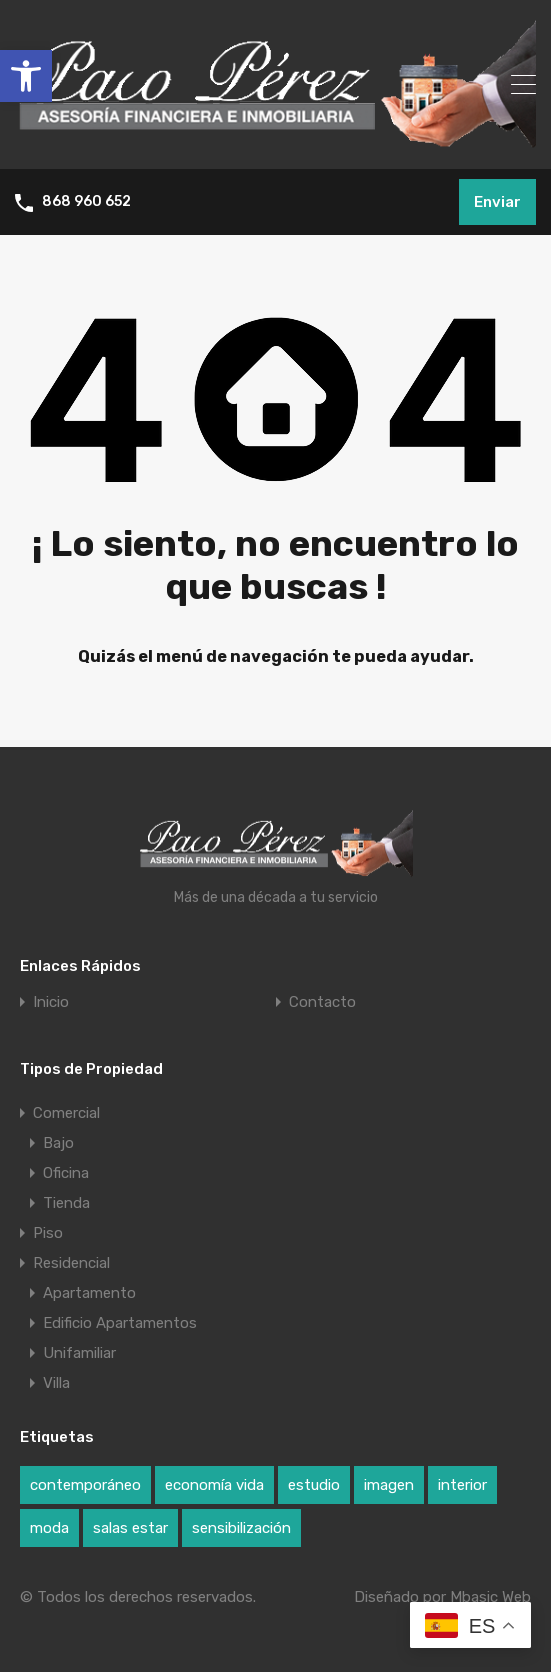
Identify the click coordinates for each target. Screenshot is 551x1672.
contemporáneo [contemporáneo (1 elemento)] (85, 1485)
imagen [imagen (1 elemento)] (389, 1485)
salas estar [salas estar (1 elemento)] (130, 1528)
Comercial (66, 1113)
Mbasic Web (490, 1597)
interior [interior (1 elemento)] (462, 1485)
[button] (26, 76)
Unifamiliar (79, 1353)
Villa (56, 1383)
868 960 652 (86, 202)
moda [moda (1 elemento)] (49, 1528)
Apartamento (89, 1293)
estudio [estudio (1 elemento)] (314, 1485)
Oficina (66, 1173)
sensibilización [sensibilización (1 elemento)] (241, 1528)
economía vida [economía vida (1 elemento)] (214, 1485)
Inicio (51, 1002)
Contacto (322, 1002)
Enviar (497, 202)
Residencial (71, 1263)
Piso (48, 1233)
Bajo (58, 1143)
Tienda (66, 1203)
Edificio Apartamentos (120, 1323)
